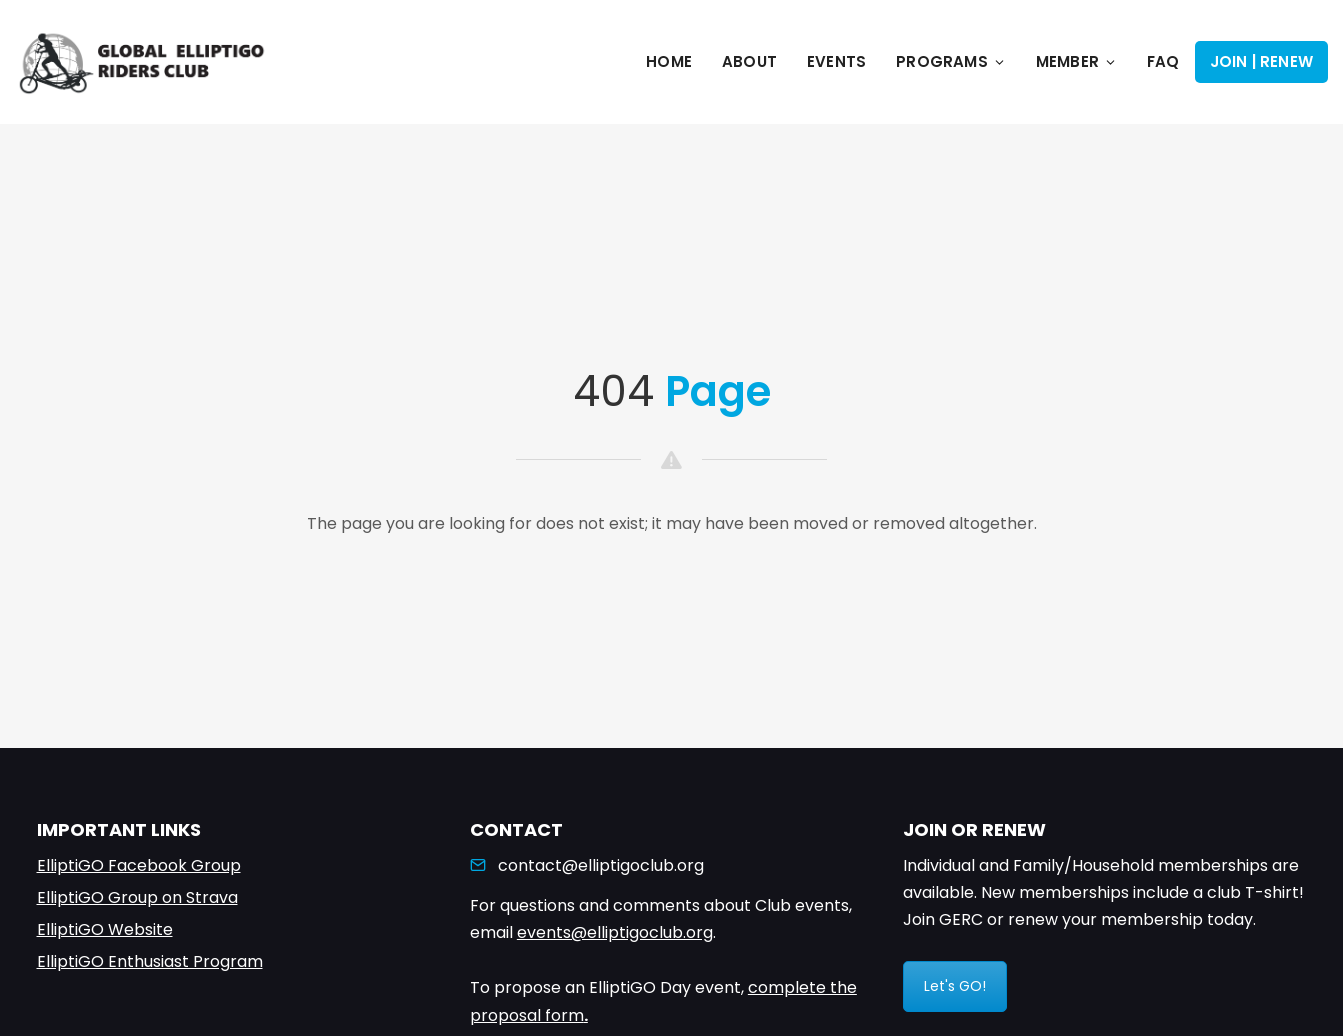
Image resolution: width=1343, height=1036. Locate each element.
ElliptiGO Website (105, 929)
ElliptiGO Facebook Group (139, 865)
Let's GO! (955, 986)
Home (669, 61)
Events (836, 61)
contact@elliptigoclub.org (601, 865)
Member (1076, 61)
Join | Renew (1261, 61)
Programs (951, 61)
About (749, 61)
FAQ (1163, 61)
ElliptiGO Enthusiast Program (150, 961)
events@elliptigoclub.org (615, 932)
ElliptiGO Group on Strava (137, 897)
